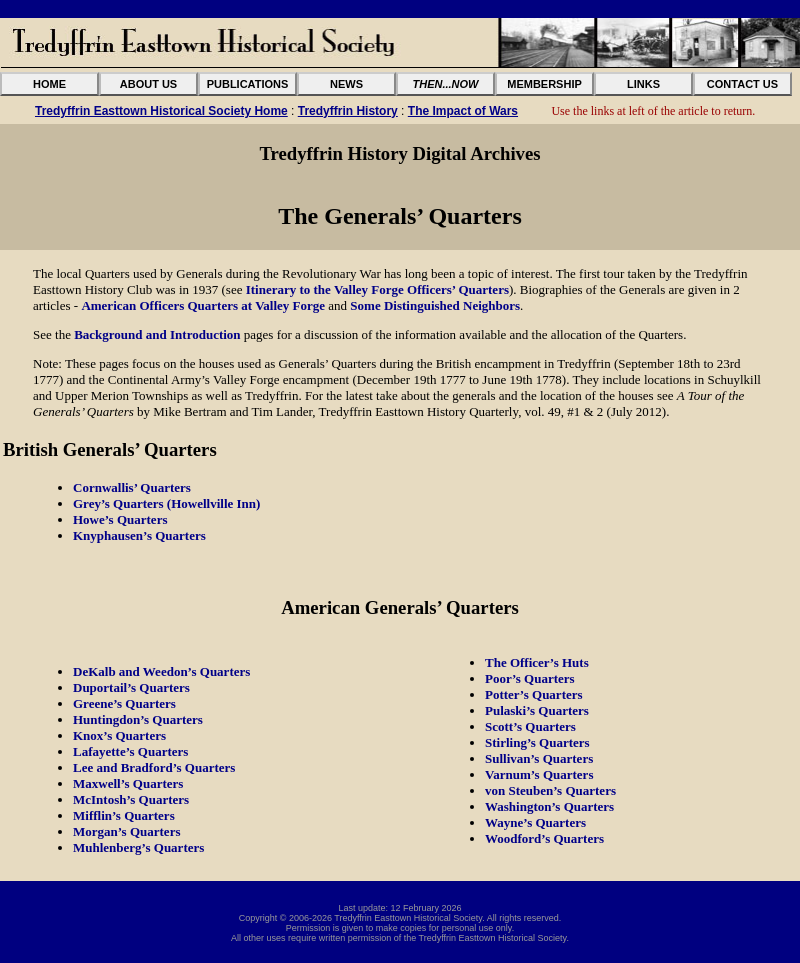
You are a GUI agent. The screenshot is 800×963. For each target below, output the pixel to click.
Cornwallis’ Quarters (132, 487)
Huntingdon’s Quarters (138, 719)
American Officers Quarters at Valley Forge (203, 305)
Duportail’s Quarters (131, 687)
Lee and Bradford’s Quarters (154, 767)
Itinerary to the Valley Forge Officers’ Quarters (377, 289)
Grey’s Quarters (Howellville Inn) (166, 503)
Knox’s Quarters (119, 735)
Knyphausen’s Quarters (139, 535)
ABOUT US (148, 84)
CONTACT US (742, 84)
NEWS (346, 84)
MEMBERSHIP (544, 84)
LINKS (643, 84)
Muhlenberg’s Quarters (138, 847)
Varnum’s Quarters (539, 774)
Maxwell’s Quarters (128, 783)
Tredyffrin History (348, 111)
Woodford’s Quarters (544, 838)
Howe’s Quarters (120, 519)
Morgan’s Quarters (126, 831)
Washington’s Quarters (549, 806)
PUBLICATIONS (248, 84)
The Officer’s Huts (537, 662)
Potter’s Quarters (534, 694)
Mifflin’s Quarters (124, 815)
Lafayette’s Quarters (130, 751)
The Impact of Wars (463, 111)
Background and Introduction (157, 334)
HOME (49, 84)
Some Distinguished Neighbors (435, 305)
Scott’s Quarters (530, 726)
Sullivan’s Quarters (539, 758)
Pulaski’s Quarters (537, 710)
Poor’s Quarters (530, 678)
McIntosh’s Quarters (131, 799)
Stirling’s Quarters (537, 742)
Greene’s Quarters (124, 703)
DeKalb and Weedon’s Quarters (161, 671)
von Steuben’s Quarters (550, 790)
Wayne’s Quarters (535, 822)
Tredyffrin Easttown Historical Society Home (161, 111)
